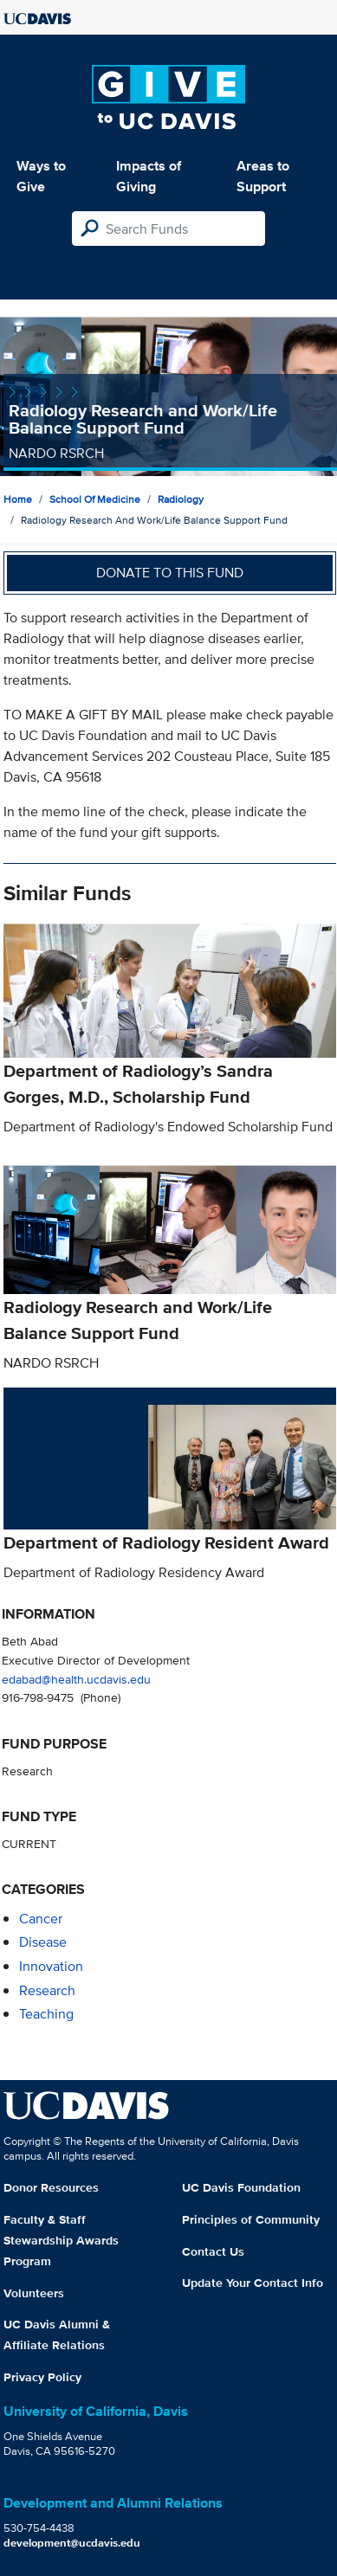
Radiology (181, 499)
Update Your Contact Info (252, 2282)
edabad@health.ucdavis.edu (76, 1679)
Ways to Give (41, 176)
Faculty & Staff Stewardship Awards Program (61, 2240)
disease (43, 1942)
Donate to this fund (169, 573)
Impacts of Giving (148, 176)
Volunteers (33, 2293)
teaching (46, 2014)
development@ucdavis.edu (71, 2542)
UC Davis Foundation (241, 2187)
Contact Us (213, 2251)
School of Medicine (94, 499)
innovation (51, 1966)
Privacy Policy (42, 2377)
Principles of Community (251, 2219)
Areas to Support (263, 176)
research (47, 1990)
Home (17, 499)
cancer (40, 1919)
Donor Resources (51, 2187)
